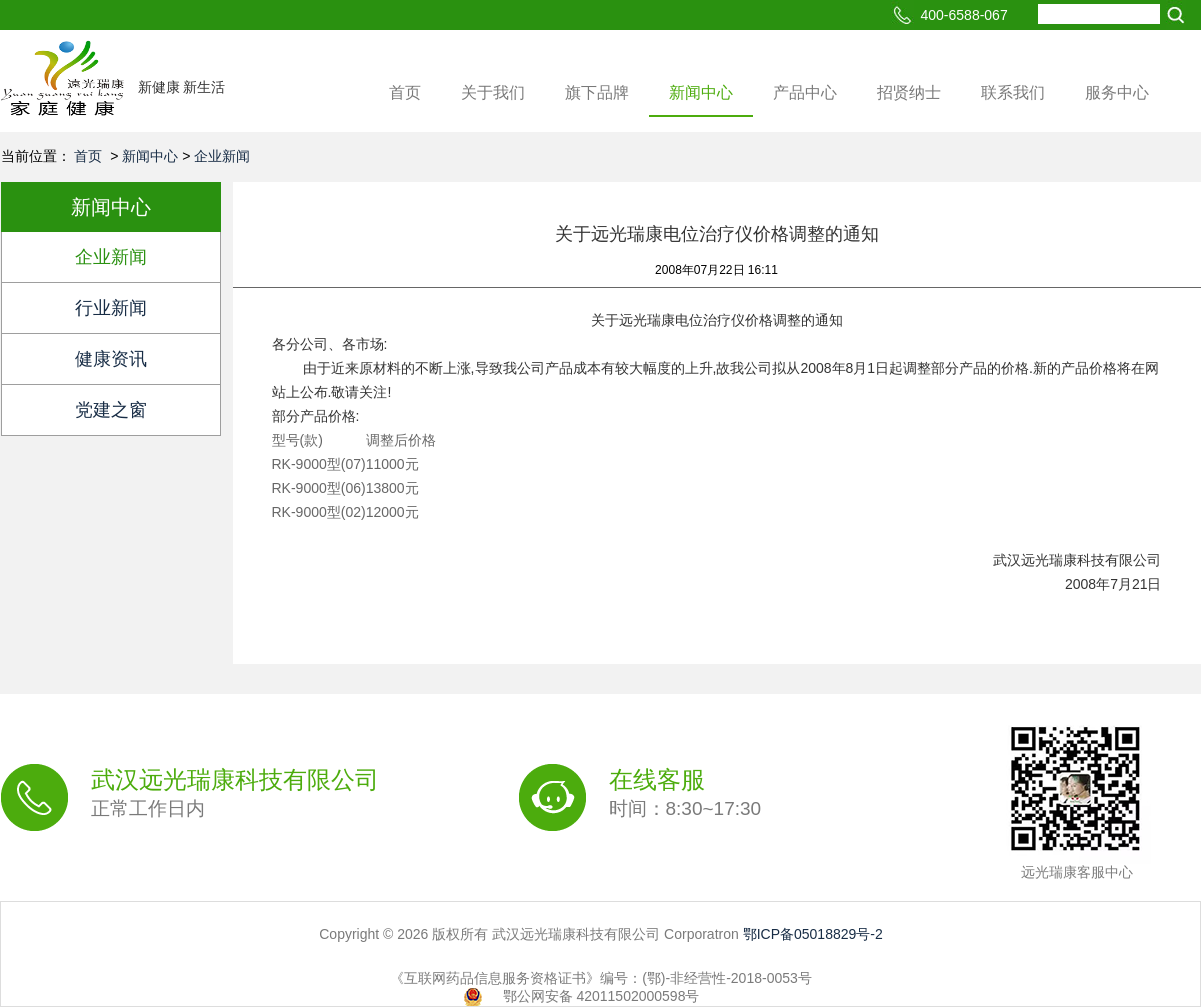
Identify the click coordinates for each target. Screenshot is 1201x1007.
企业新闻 (222, 156)
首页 (405, 92)
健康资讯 (111, 359)
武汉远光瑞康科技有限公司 (235, 794)
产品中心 (805, 92)
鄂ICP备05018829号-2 (813, 934)
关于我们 (493, 92)
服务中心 (1117, 92)
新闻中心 (701, 92)
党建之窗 (111, 410)
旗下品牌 (597, 92)
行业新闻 (111, 308)
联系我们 (1013, 92)
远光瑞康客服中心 (1077, 872)
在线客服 (685, 794)
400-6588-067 (964, 15)
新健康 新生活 (182, 87)
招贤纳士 (909, 92)
